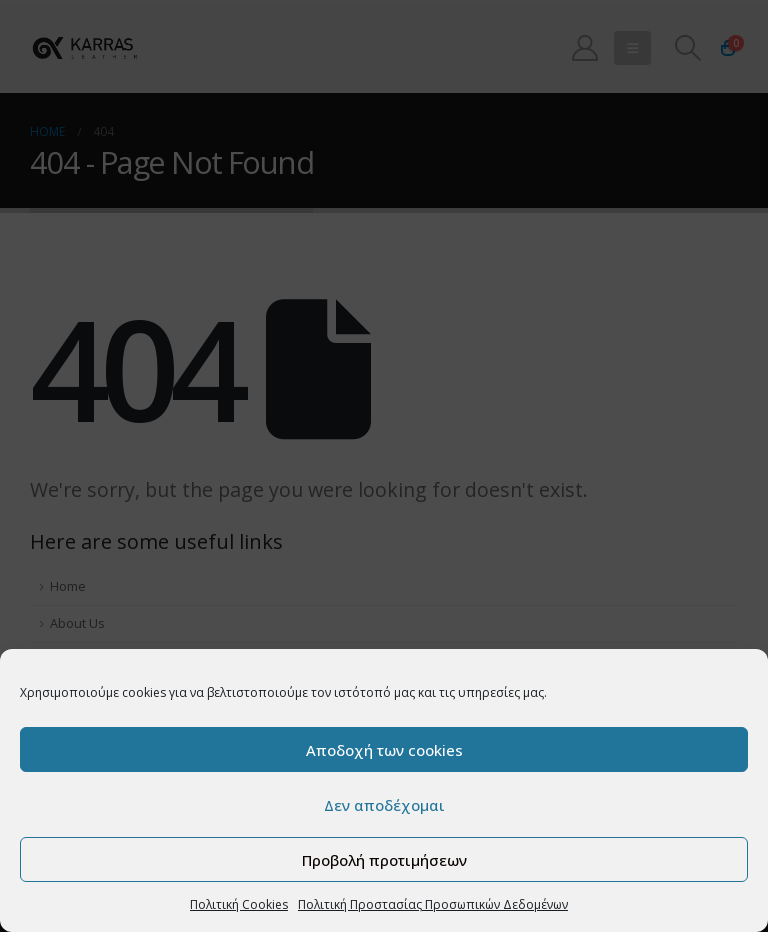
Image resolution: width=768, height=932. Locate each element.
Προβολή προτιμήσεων (384, 860)
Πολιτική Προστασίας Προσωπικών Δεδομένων (433, 904)
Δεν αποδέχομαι (384, 805)
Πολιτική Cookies (239, 904)
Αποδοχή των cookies (384, 750)
